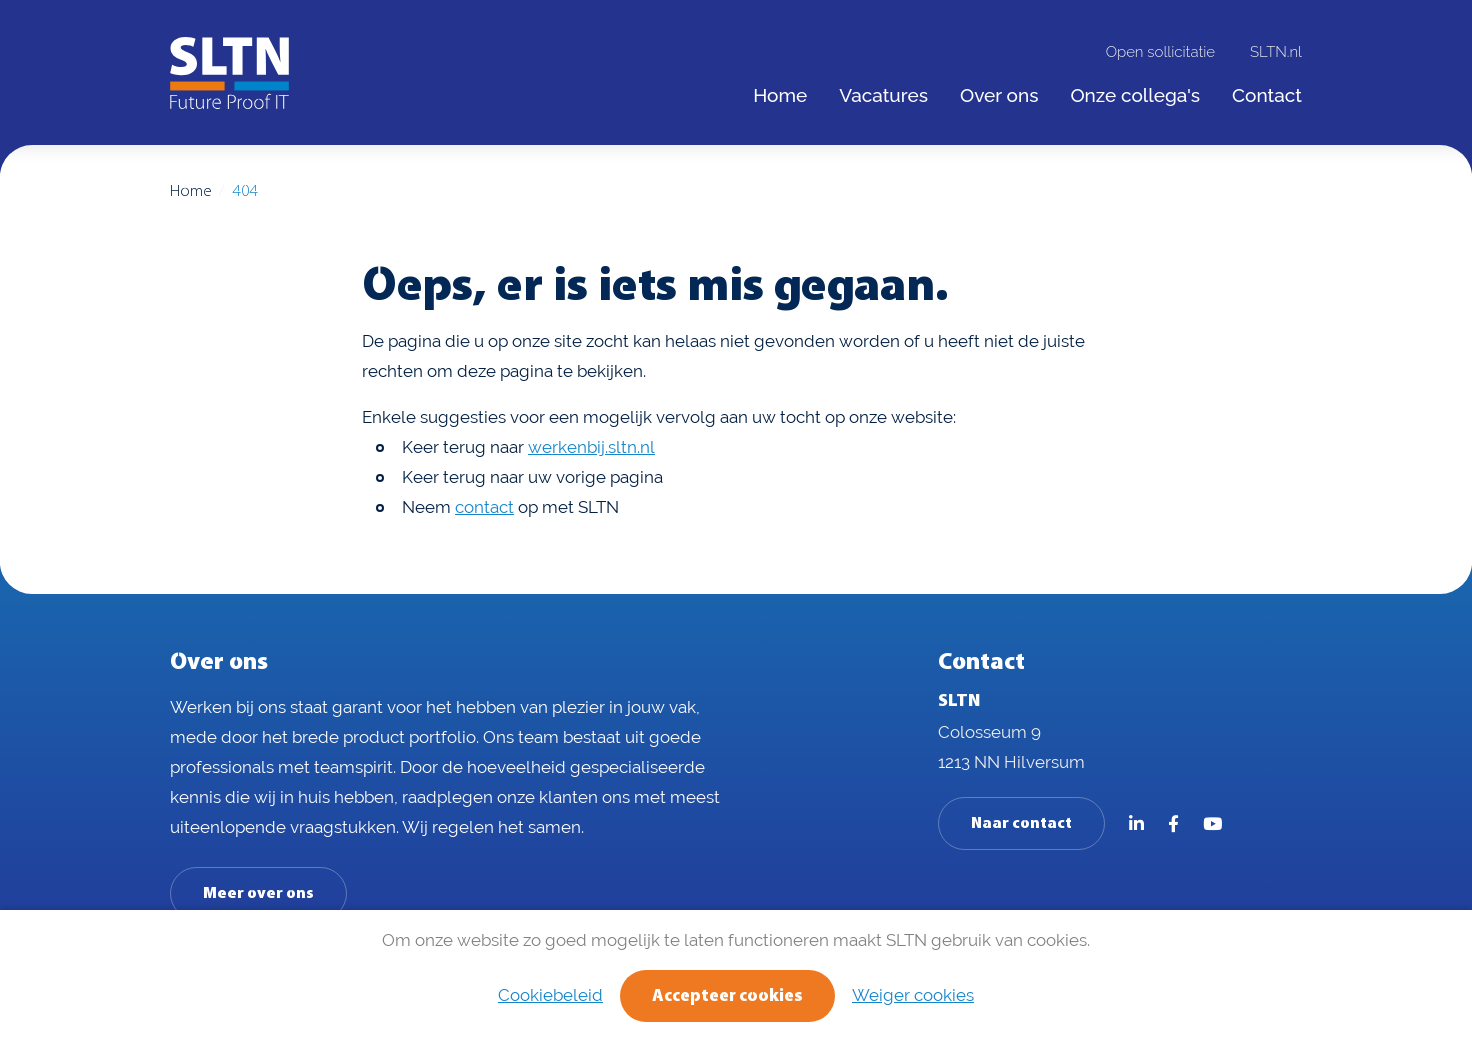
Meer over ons (258, 894)
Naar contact (1021, 824)
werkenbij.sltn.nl (591, 447)
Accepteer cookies (727, 996)
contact (484, 507)
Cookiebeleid (550, 995)
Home (190, 191)
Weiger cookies (913, 995)
